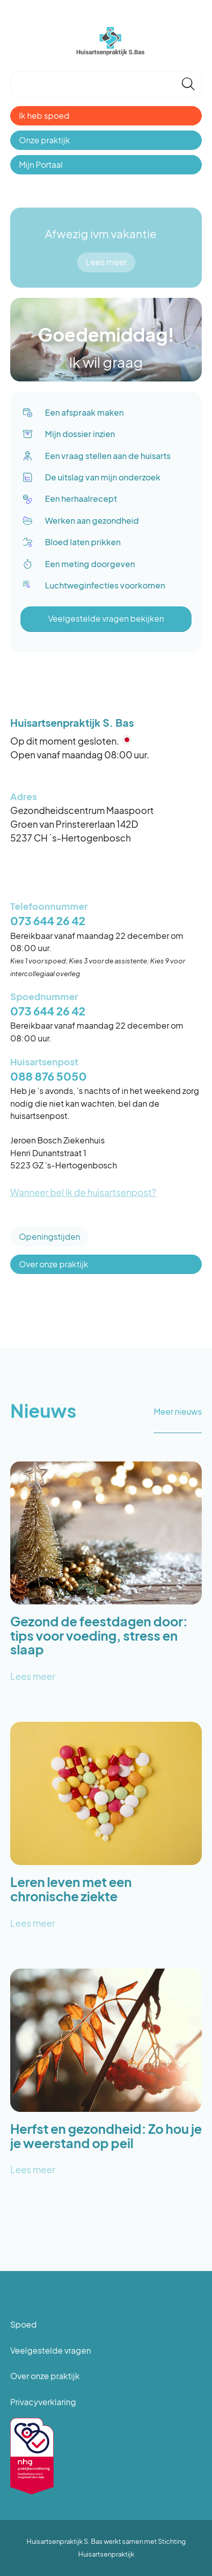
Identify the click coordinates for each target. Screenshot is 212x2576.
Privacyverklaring (43, 2401)
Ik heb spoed (44, 115)
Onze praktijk (44, 140)
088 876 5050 (48, 1076)
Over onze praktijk (53, 1264)
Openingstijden (49, 1236)
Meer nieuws (178, 1411)
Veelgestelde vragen (50, 2350)
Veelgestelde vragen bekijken (106, 618)
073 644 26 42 (47, 921)
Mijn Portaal (41, 164)
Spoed (23, 2324)
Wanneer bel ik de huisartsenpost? (83, 1192)
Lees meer (106, 262)
